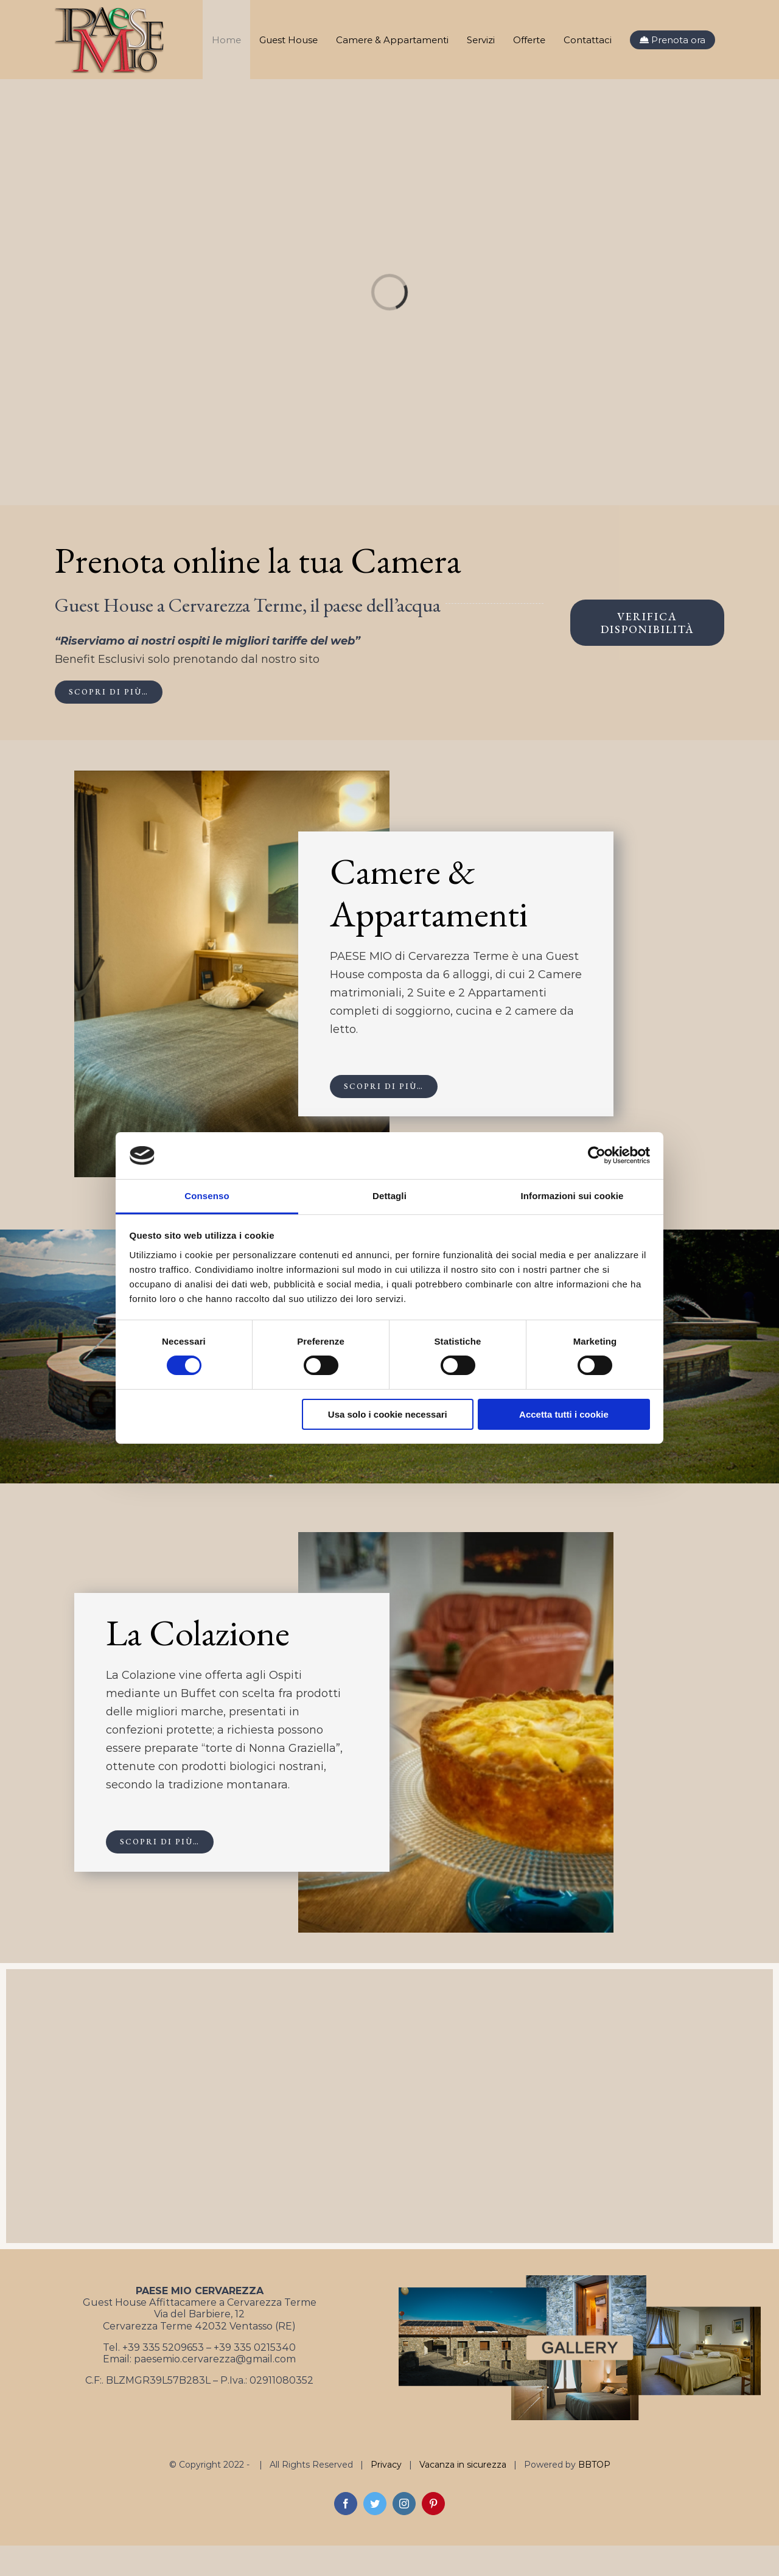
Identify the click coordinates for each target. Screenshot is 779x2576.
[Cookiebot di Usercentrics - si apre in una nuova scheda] (596, 1155)
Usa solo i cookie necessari (387, 1414)
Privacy (386, 2464)
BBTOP (594, 2464)
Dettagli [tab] (389, 1196)
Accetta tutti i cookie (564, 1414)
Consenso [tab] (206, 1196)
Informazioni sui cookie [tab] (572, 1196)
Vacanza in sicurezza (462, 2464)
